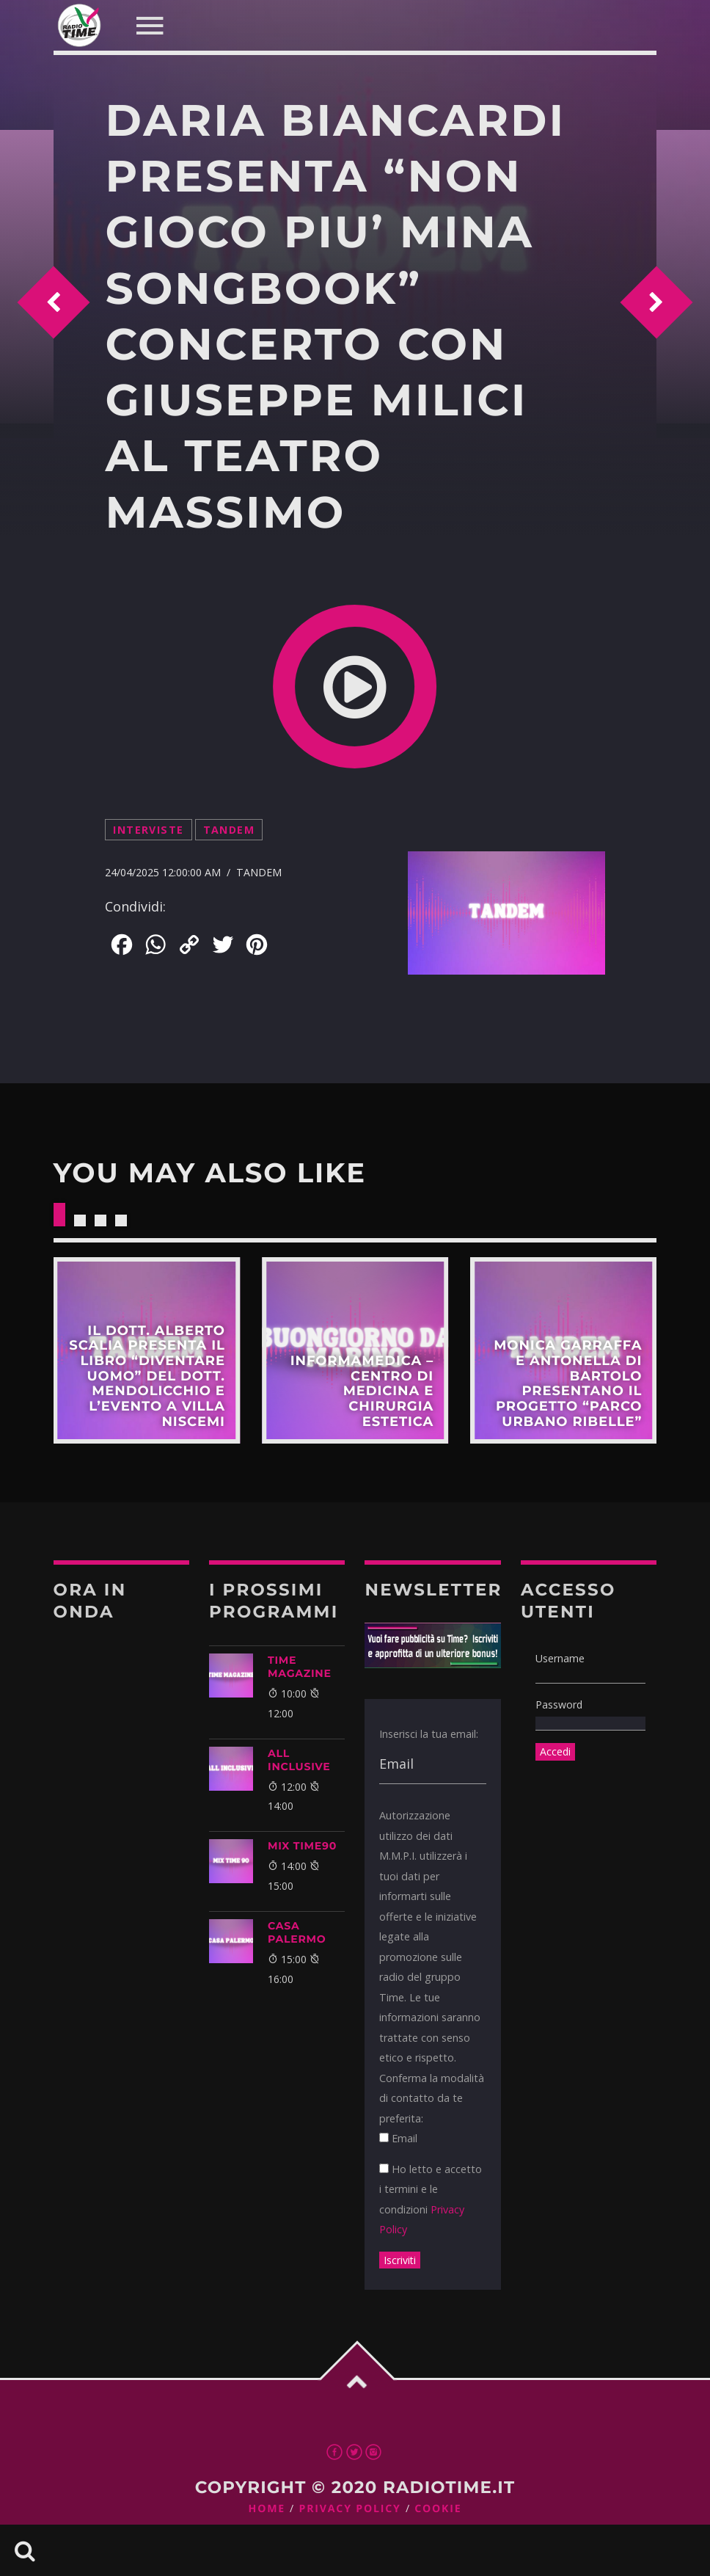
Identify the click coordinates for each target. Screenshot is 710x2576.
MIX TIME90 (302, 1845)
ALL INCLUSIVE (299, 1760)
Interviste (148, 830)
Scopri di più (147, 1350)
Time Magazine (300, 1666)
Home (267, 2509)
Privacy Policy (350, 2509)
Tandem (229, 830)
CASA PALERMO (297, 1932)
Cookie (437, 2509)
